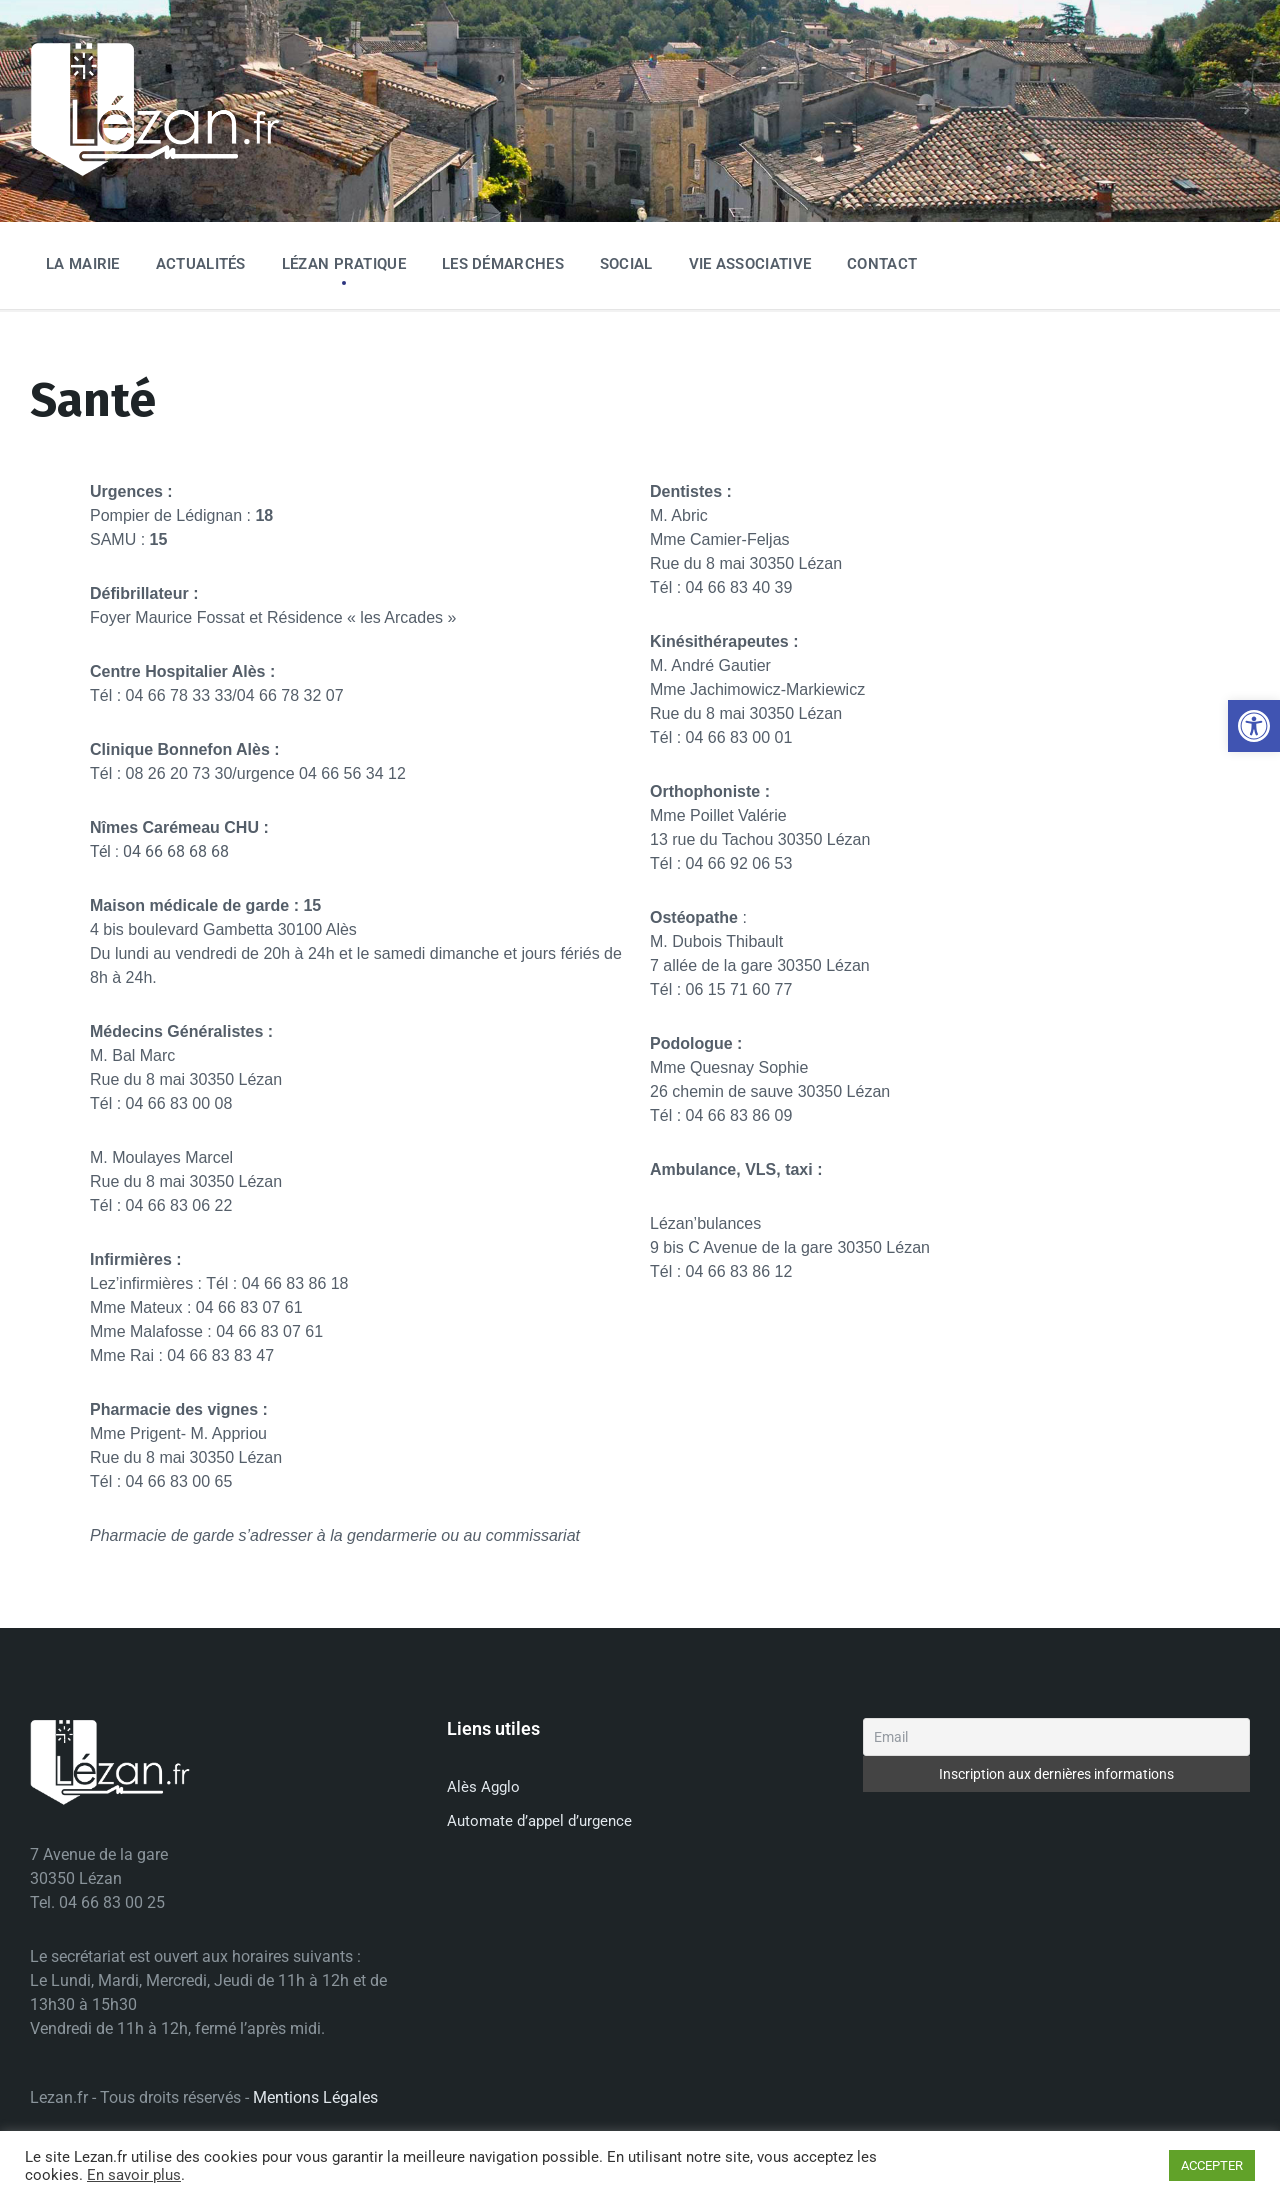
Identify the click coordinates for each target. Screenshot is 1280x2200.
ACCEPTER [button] (1212, 2165)
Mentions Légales (315, 2097)
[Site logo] (155, 172)
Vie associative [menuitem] (750, 264)
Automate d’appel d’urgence (539, 1821)
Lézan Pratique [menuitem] (344, 264)
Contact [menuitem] (882, 264)
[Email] (1056, 1737)
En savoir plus (134, 2175)
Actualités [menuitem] (201, 264)
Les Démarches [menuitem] (503, 264)
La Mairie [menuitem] (83, 264)
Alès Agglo (483, 1787)
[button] (1254, 726)
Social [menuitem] (626, 264)
